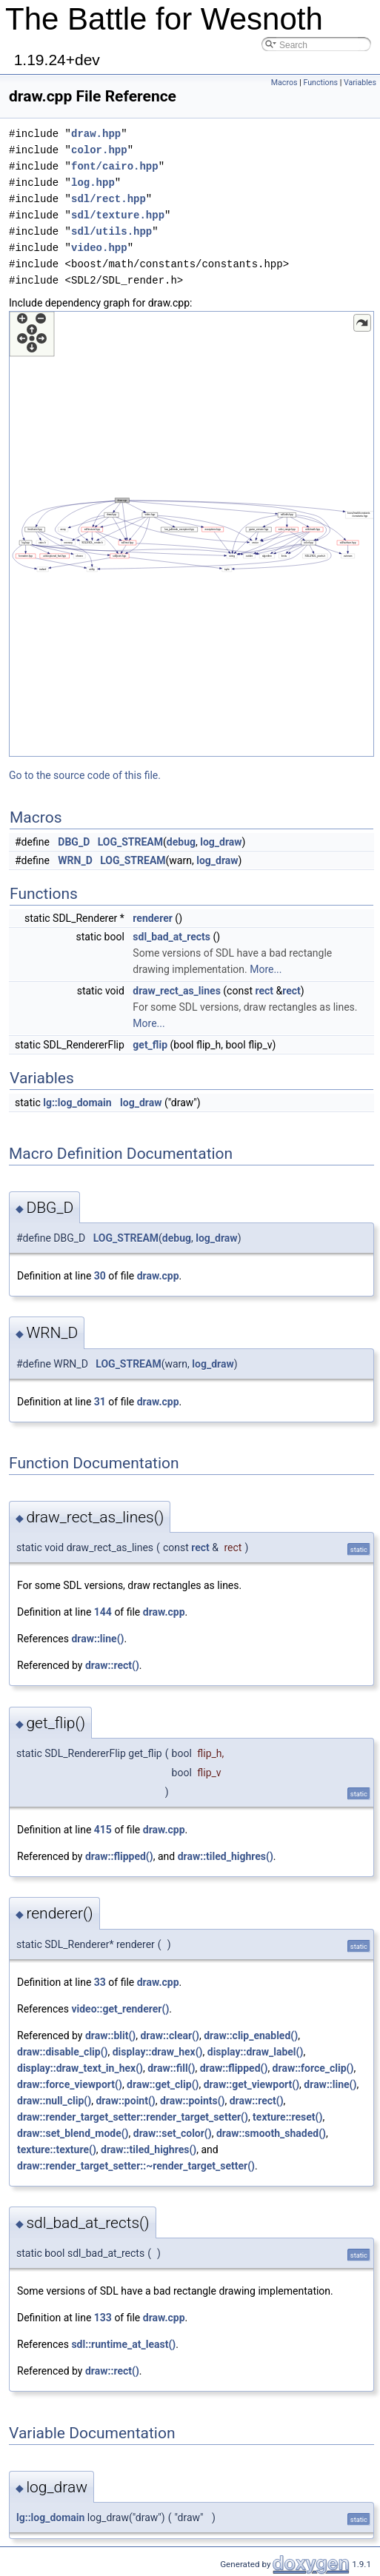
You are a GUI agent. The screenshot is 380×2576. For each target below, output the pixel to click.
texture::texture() (56, 2149)
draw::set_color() (172, 2133)
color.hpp (99, 150)
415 (103, 1830)
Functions (320, 82)
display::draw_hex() (158, 2052)
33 (100, 1982)
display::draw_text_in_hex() (80, 2068)
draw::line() (97, 1639)
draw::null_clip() (54, 2101)
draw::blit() (110, 2035)
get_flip (150, 1045)
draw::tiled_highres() (225, 1856)
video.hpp (99, 248)
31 (100, 1402)
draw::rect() (112, 1665)
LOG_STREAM (130, 842)
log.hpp (93, 182)
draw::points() (192, 2101)
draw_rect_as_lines (177, 991)
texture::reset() (287, 2117)
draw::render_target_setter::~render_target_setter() (136, 2166)
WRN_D (75, 860)
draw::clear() (169, 2035)
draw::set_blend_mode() (73, 2133)
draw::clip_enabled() (251, 2035)
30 (100, 1276)
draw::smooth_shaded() (271, 2133)
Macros (284, 82)
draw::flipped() (119, 1856)
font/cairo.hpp (115, 166)
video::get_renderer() (120, 2009)
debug (181, 842)
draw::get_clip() (163, 2084)
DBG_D (74, 842)
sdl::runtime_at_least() (123, 2344)
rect (264, 991)
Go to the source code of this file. (85, 775)
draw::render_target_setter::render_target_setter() (132, 2117)
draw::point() (125, 2101)
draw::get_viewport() (251, 2084)
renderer (153, 918)
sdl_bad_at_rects (171, 937)
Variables (360, 82)
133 (103, 2318)
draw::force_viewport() (69, 2084)
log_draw (220, 842)
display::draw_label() (255, 2052)
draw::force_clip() (313, 2068)
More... (265, 969)
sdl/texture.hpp (117, 215)
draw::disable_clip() (62, 2052)
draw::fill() (171, 2068)
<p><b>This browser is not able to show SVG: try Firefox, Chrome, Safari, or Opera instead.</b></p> (191, 534)
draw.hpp (96, 134)
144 (103, 1612)
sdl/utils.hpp (111, 231)
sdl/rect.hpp (108, 199)
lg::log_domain (77, 1102)
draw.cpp (158, 1276)
